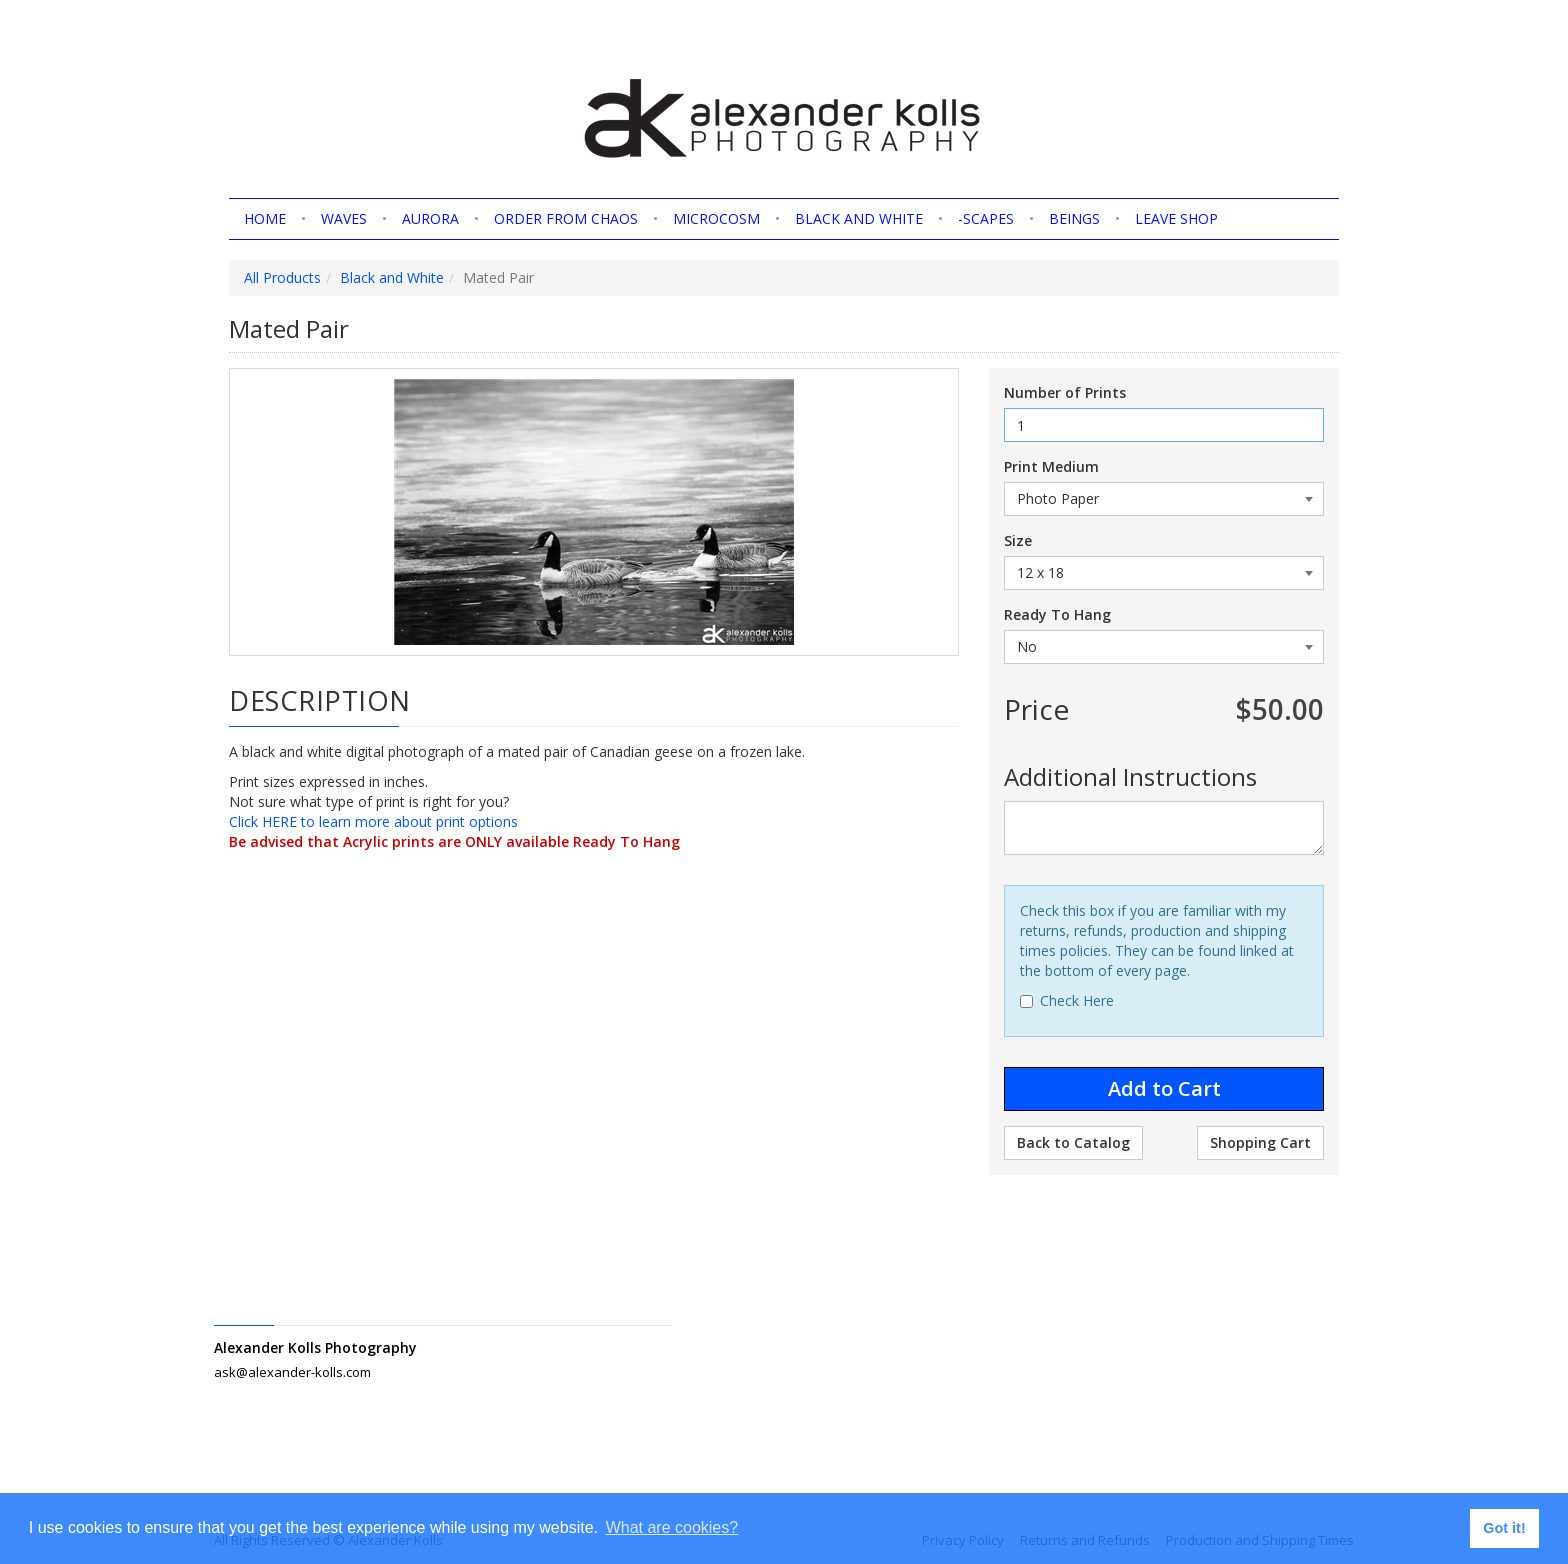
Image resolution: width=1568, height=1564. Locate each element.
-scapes (986, 218)
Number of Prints (1065, 392)
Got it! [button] (1504, 1528)
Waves (344, 218)
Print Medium (1051, 466)
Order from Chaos (566, 218)
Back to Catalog (1073, 1142)
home (265, 218)
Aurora (430, 218)
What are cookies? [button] (672, 1527)
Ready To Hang (1057, 614)
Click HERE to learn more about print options (373, 821)
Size (1018, 540)
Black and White (859, 218)
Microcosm (716, 218)
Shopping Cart (1260, 1142)
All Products (282, 277)
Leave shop (1176, 218)
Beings (1074, 218)
